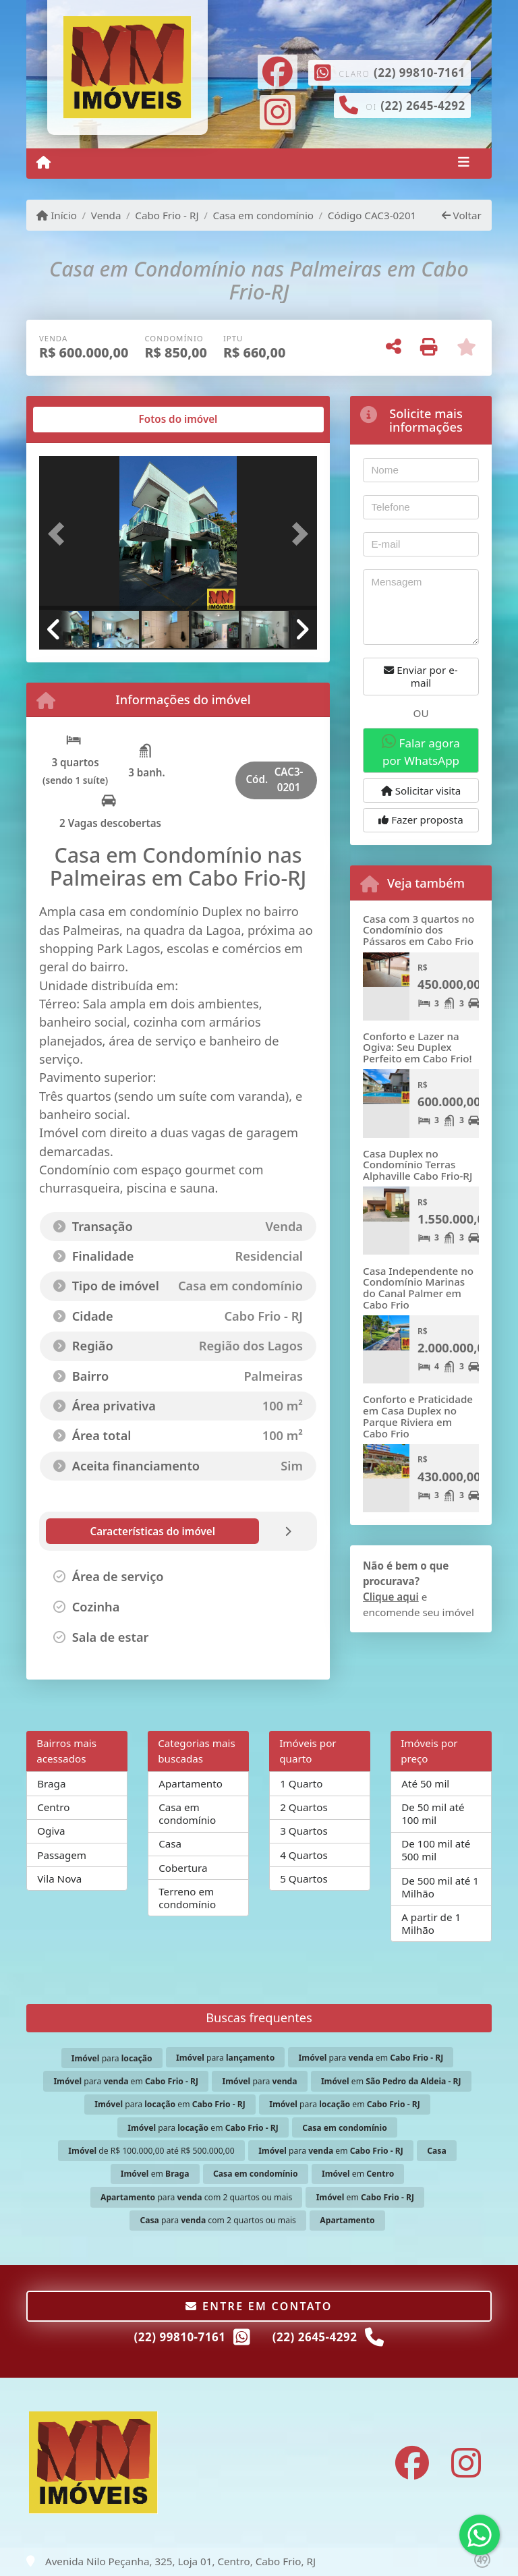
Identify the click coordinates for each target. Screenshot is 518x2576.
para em (371, 2057)
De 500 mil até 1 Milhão (440, 1887)
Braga (51, 1783)
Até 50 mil (425, 1783)
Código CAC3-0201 (372, 215)
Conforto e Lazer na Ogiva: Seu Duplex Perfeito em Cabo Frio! (417, 1047)
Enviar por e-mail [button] (420, 676)
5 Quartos (304, 1878)
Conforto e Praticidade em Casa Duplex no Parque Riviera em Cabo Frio (418, 1415)
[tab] (82, 419)
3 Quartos (304, 1830)
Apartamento (191, 1783)
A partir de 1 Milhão (431, 1923)
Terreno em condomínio (187, 1898)
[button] (60, 534)
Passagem (61, 1855)
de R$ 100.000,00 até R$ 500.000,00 (151, 2150)
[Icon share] (277, 70)
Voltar (462, 215)
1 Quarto (301, 1783)
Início (56, 215)
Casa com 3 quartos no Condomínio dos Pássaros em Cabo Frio (418, 930)
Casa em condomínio (263, 215)
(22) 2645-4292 (422, 105)
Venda (106, 215)
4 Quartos (304, 1855)
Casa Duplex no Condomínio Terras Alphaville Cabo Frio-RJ (417, 1164)
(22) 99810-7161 (419, 72)
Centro (53, 1807)
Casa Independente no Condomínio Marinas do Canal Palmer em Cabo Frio (418, 1287)
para (111, 2058)
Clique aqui (391, 1596)
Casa (170, 1843)
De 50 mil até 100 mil (432, 1813)
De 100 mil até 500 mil (435, 1850)
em (391, 2081)
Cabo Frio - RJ (166, 215)
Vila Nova (59, 1878)
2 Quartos (304, 1807)
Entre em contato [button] (258, 2306)
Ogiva (51, 1830)
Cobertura (183, 1867)
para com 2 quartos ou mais (196, 2197)
